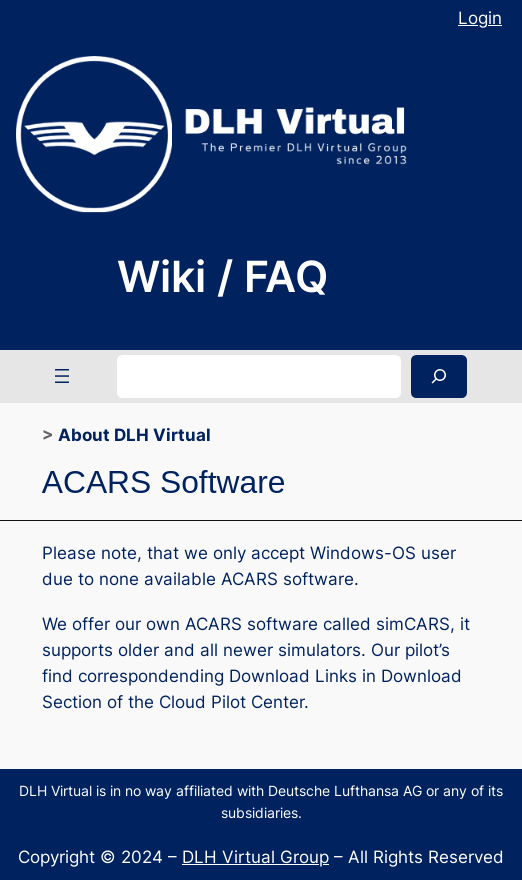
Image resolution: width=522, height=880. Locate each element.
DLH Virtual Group (255, 857)
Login (480, 18)
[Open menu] (62, 376)
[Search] (439, 376)
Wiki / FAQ (222, 276)
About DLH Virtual (134, 435)
